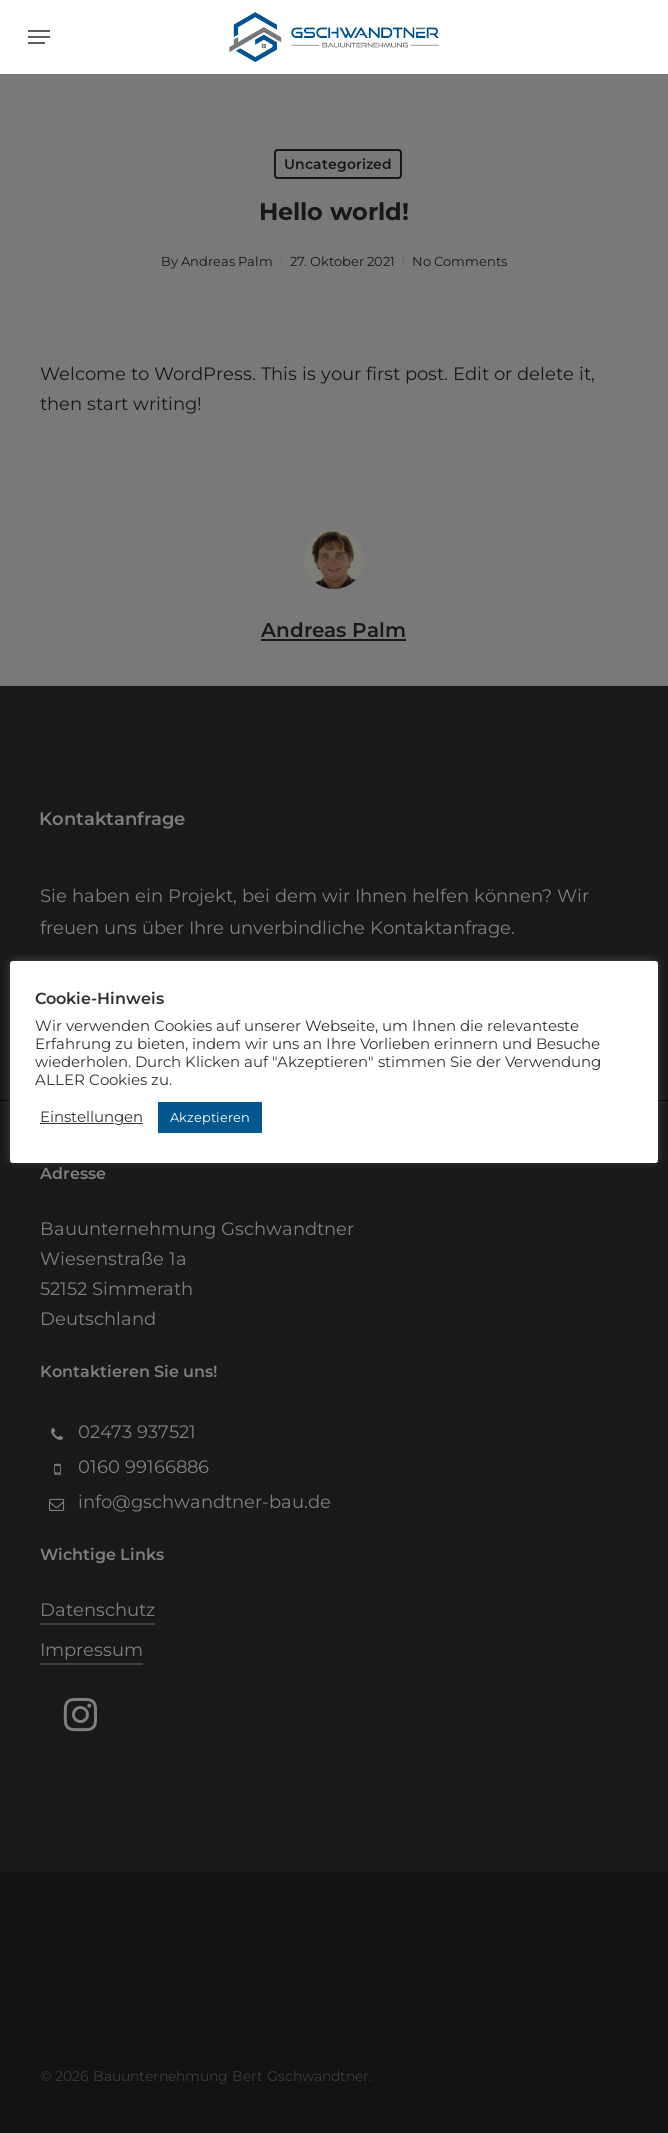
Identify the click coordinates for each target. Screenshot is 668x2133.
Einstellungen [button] (91, 1117)
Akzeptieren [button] (210, 1117)
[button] (39, 37)
